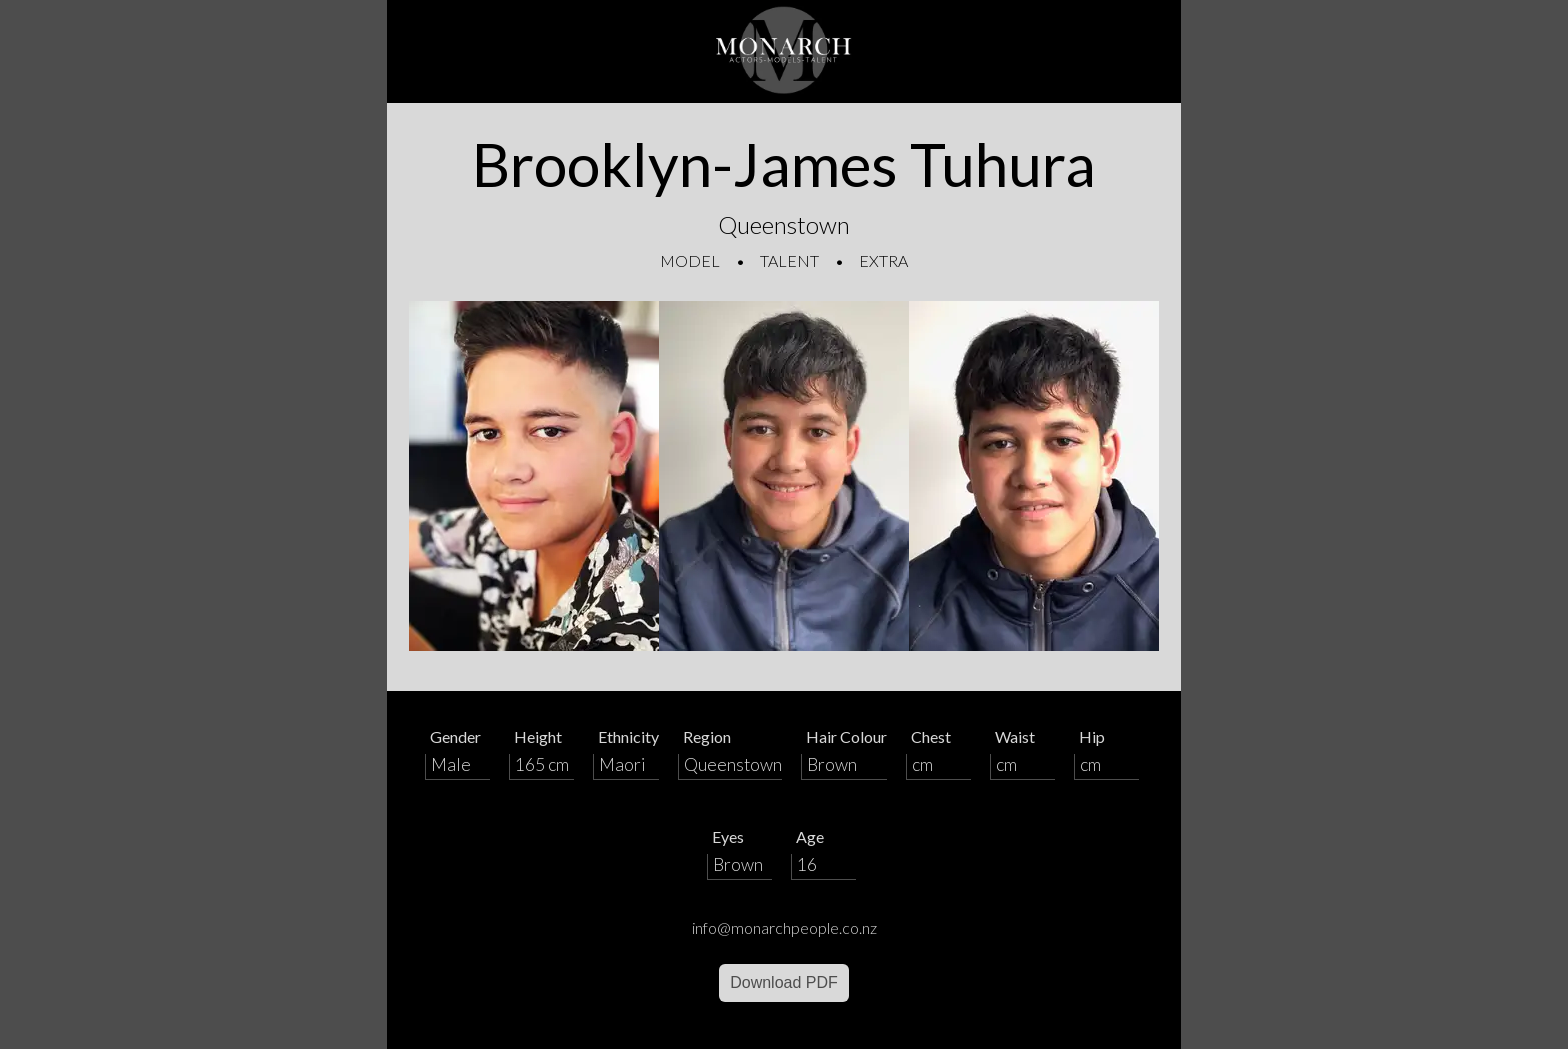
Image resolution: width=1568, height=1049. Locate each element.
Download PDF (784, 982)
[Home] (784, 51)
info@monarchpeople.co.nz (784, 927)
